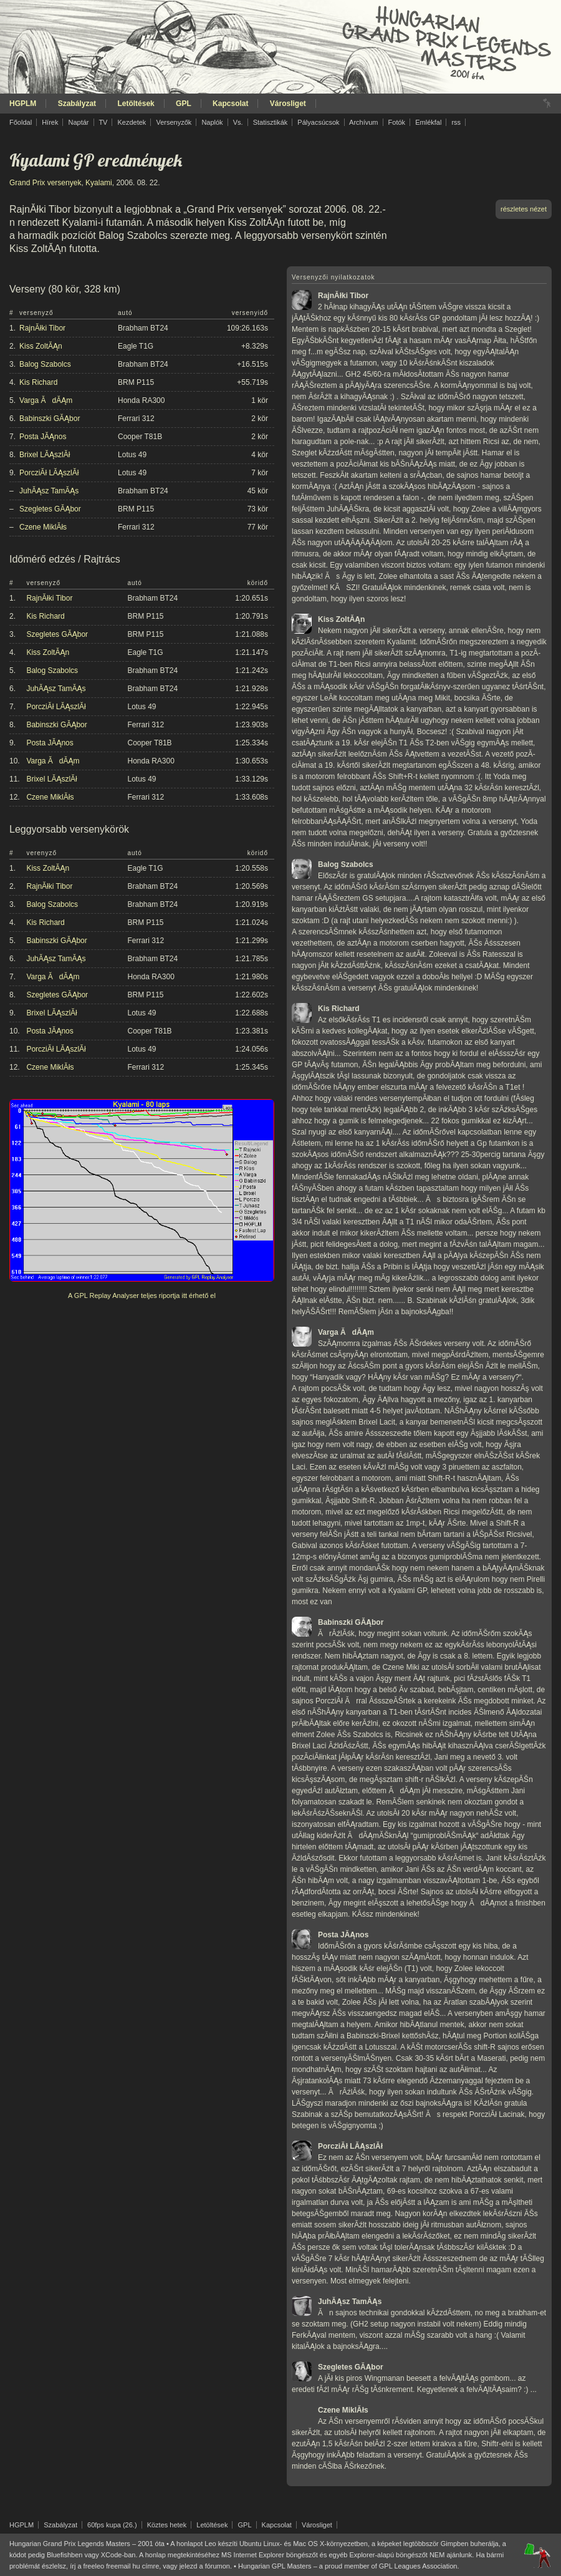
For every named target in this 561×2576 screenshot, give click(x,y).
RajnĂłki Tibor (42, 328)
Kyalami (98, 182)
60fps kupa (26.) (112, 2525)
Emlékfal (428, 122)
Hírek (50, 122)
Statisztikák (270, 122)
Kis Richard (38, 382)
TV (102, 122)
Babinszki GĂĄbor (49, 418)
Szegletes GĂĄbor (50, 509)
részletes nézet (524, 209)
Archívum (363, 122)
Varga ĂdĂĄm (45, 400)
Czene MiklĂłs (43, 527)
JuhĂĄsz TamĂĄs (49, 491)
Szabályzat (77, 103)
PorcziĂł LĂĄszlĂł (49, 472)
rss (456, 122)
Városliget (288, 103)
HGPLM (22, 103)
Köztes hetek (167, 2525)
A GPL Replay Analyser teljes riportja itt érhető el (142, 1295)
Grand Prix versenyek (45, 182)
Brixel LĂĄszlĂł (44, 454)
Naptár (78, 122)
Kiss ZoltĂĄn (40, 346)
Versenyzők (173, 122)
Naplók (212, 122)
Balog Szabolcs (45, 364)
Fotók (397, 122)
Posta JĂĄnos (42, 436)
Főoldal (20, 122)
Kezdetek (132, 122)
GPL (183, 103)
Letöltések (135, 103)
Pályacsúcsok (318, 122)
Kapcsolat (230, 103)
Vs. (238, 122)
